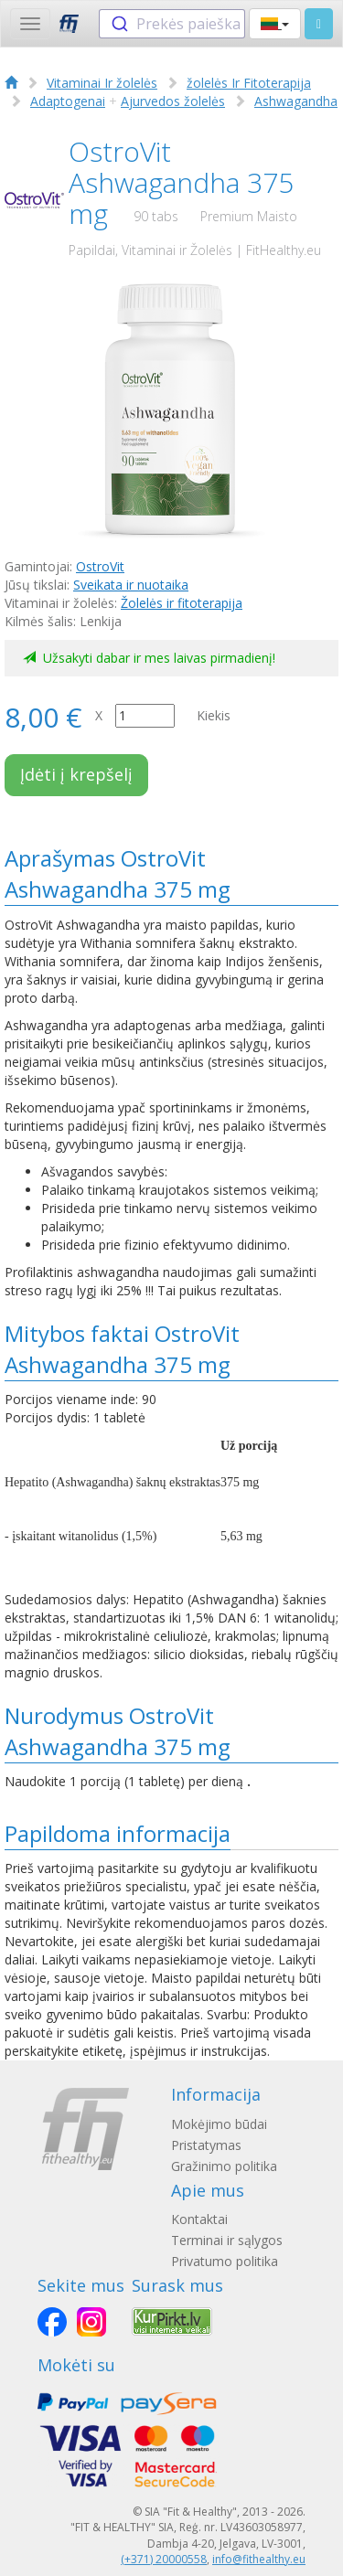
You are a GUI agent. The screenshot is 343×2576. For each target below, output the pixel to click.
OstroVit (100, 566)
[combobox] (172, 23)
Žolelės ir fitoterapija (181, 603)
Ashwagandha (296, 101)
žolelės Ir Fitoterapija (249, 82)
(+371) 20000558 (164, 2559)
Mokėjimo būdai (219, 2124)
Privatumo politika (224, 2261)
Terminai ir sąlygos (227, 2240)
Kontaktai (199, 2219)
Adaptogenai (67, 101)
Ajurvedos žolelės (173, 101)
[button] (275, 23)
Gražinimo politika (224, 2166)
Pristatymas (206, 2145)
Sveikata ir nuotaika (130, 584)
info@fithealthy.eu (258, 2559)
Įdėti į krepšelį (76, 774)
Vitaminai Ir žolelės (102, 82)
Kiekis (213, 715)
